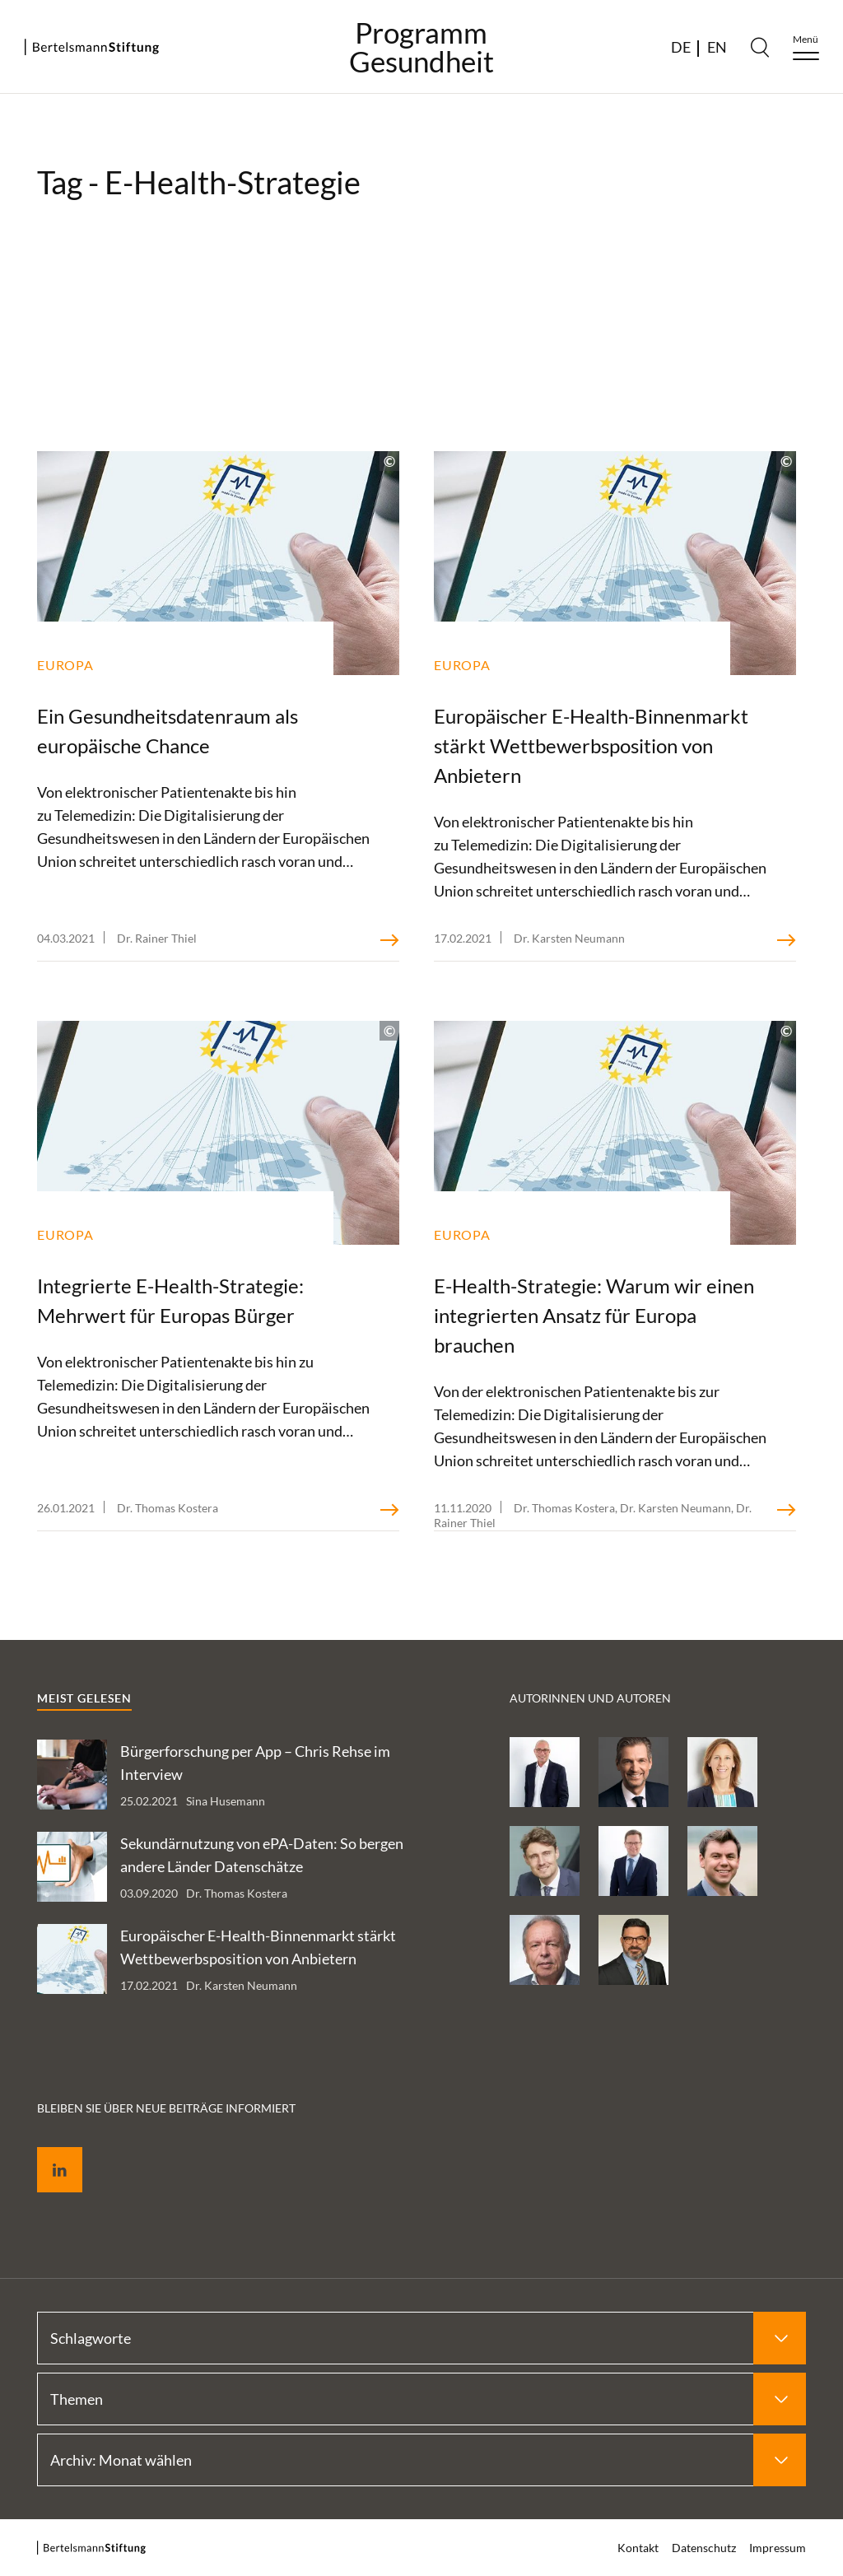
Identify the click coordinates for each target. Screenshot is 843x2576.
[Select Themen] (421, 2399)
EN (717, 47)
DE (681, 47)
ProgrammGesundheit (421, 47)
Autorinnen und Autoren (590, 1698)
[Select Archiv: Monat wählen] (421, 2460)
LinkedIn (48, 2151)
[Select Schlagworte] (421, 2338)
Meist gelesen (84, 1698)
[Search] (759, 46)
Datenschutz (704, 2548)
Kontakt (638, 2548)
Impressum (777, 2548)
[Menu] (806, 47)
